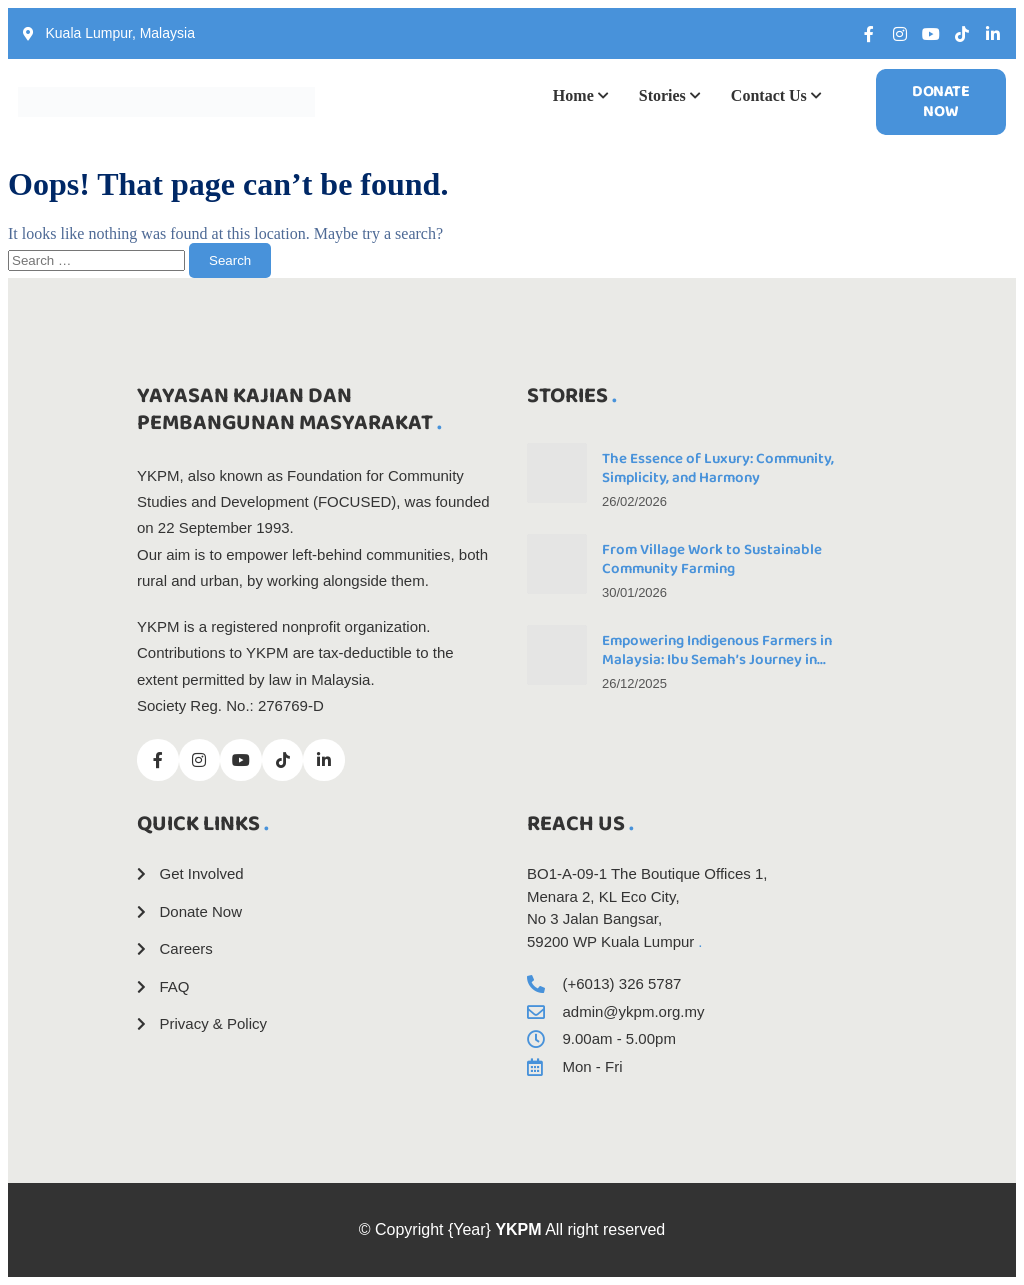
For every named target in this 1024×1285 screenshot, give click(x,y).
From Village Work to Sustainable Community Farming (712, 559)
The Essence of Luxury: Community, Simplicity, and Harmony (718, 468)
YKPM (518, 1229)
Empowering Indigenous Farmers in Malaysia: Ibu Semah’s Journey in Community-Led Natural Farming (717, 660)
